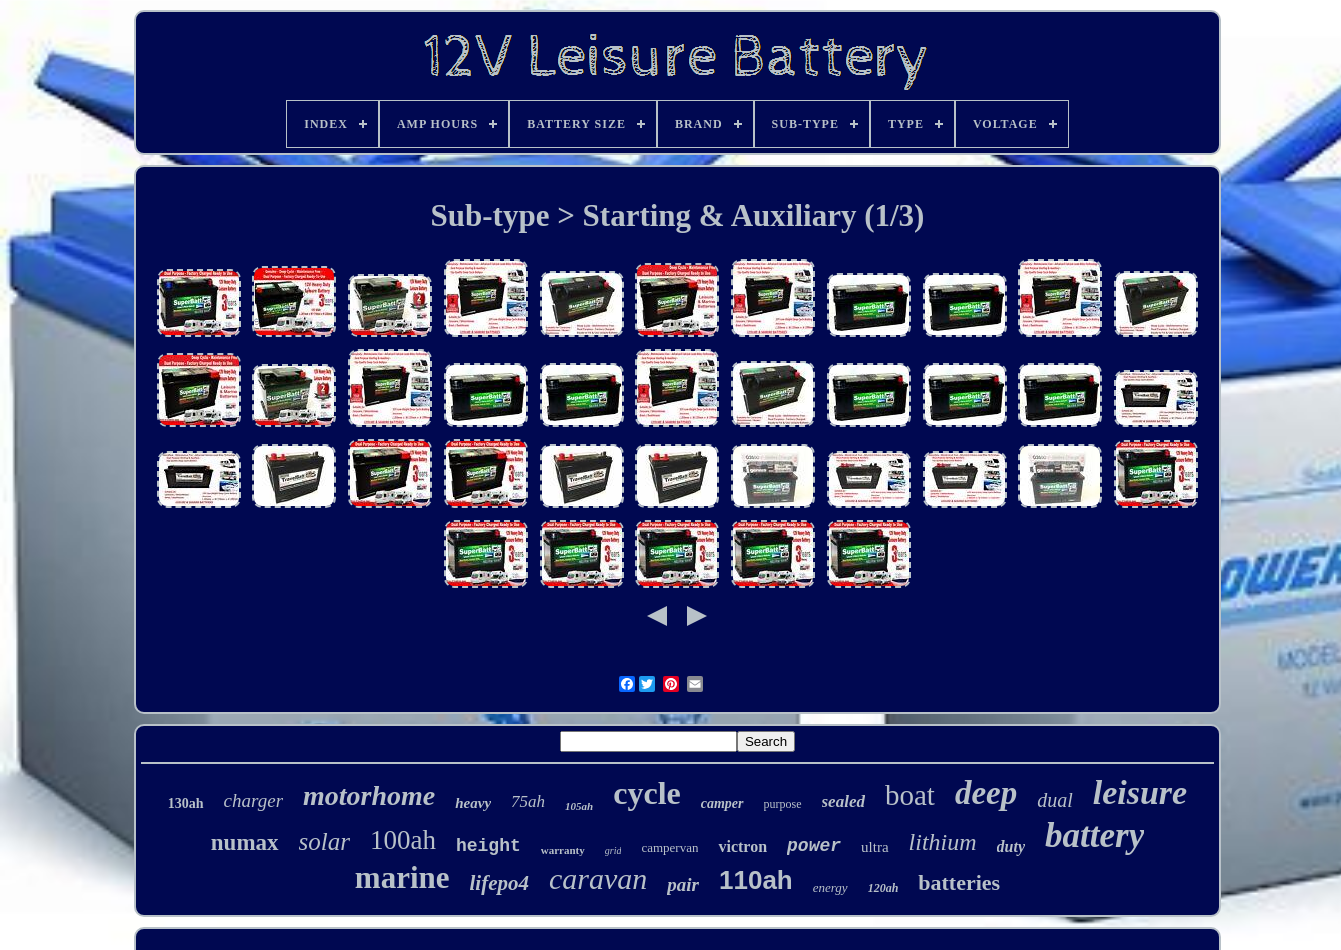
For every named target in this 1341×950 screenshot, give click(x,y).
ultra (875, 847)
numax (245, 842)
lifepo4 (499, 883)
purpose (783, 804)
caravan (598, 878)
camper (722, 803)
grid (613, 850)
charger (253, 800)
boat (910, 795)
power (814, 846)
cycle (647, 793)
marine (402, 877)
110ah (756, 880)
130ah (186, 803)
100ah (403, 840)
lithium (943, 842)
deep (986, 793)
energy (830, 887)
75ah (528, 801)
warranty (563, 850)
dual (1055, 800)
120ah (883, 888)
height (488, 846)
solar (324, 841)
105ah (579, 806)
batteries (959, 882)
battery (1094, 835)
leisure (1140, 792)
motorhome (369, 795)
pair (683, 884)
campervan (669, 847)
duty (1011, 846)
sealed (843, 801)
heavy (473, 803)
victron (742, 846)
